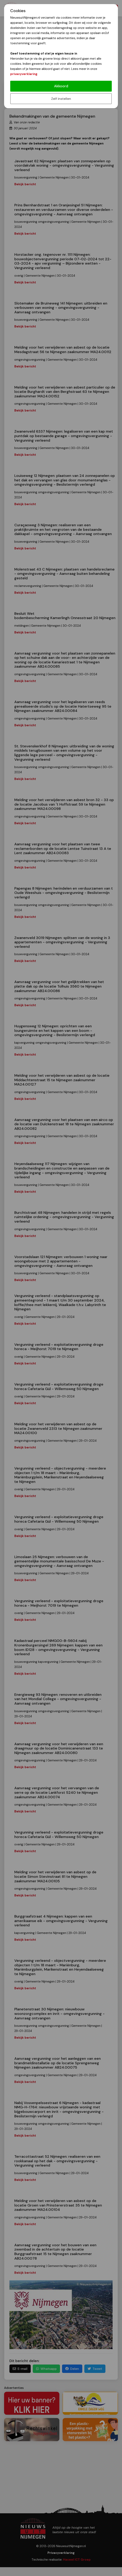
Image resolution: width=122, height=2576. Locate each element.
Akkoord (61, 86)
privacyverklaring (23, 74)
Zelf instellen (61, 99)
